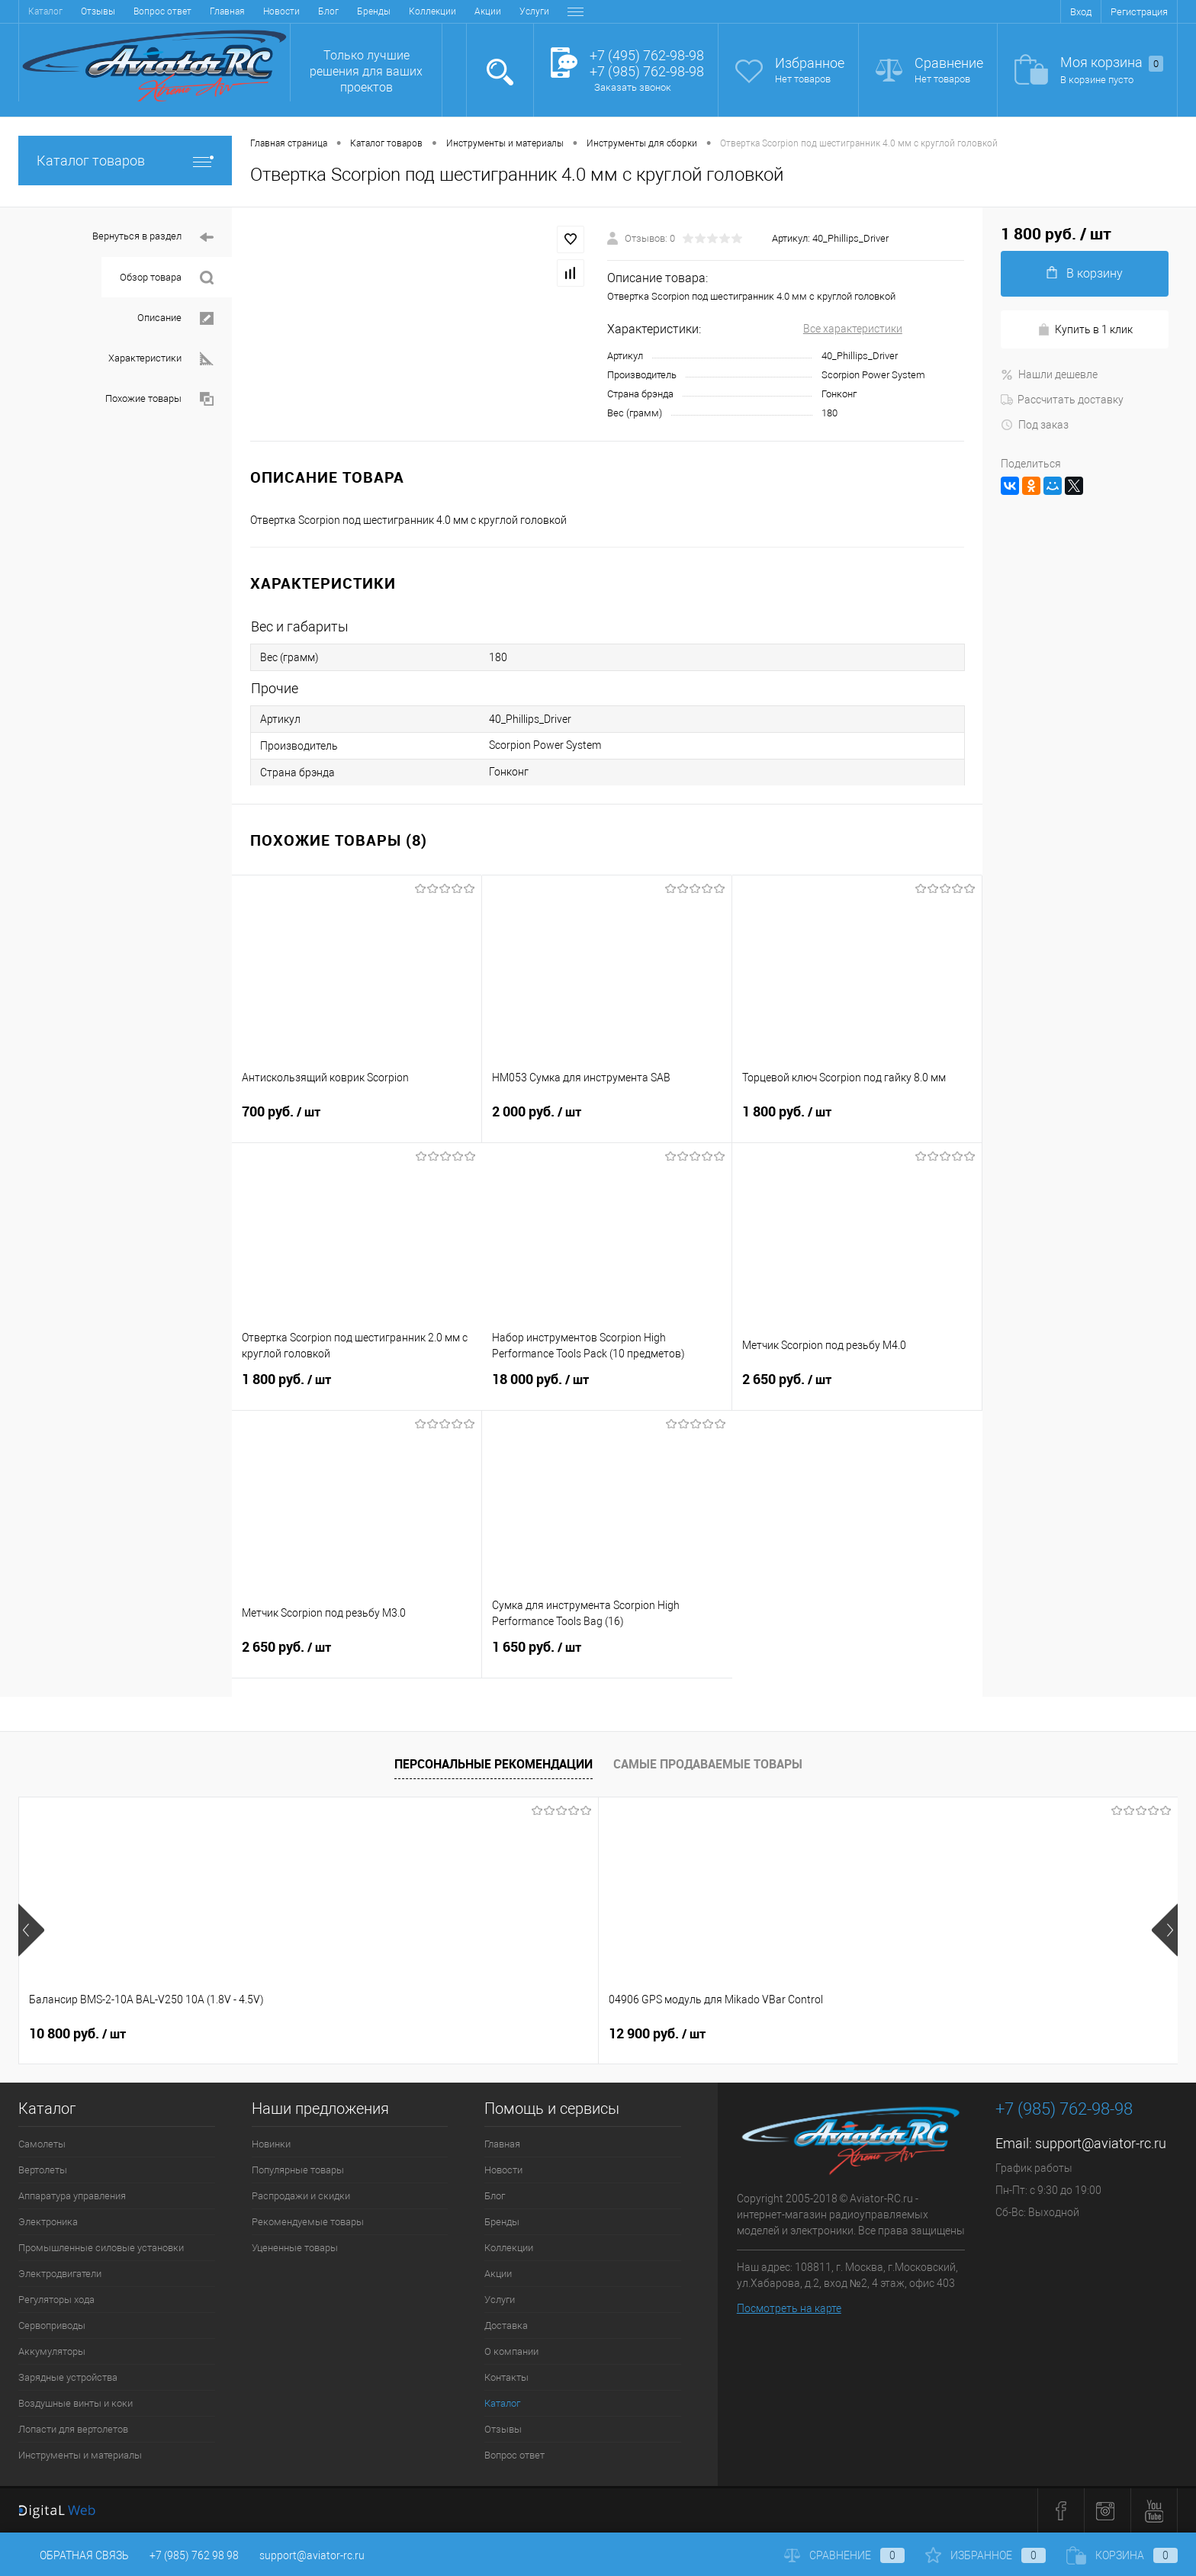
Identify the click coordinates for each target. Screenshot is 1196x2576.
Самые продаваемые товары (707, 1763)
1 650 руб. (607, 1656)
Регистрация (1139, 12)
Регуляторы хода (56, 2299)
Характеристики (161, 359)
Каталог (502, 2403)
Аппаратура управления (72, 2196)
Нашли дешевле (1049, 374)
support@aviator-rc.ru (1100, 2143)
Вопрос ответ (514, 2455)
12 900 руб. (309, 2033)
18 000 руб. (607, 1388)
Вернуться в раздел (153, 237)
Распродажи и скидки (301, 2196)
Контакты (535, 11)
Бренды (192, 11)
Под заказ (1035, 425)
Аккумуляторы (51, 2351)
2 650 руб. (857, 1388)
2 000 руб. (607, 1121)
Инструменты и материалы (80, 2455)
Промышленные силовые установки (101, 2247)
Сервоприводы (51, 2325)
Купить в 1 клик (1085, 329)
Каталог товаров (125, 160)
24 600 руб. (773, 2033)
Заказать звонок (632, 87)
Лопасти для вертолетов (73, 2429)
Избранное (809, 63)
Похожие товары (159, 399)
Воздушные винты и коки (75, 2403)
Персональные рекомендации (493, 1763)
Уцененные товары (295, 2247)
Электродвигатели (59, 2273)
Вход (1081, 12)
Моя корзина (1111, 63)
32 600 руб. (541, 2033)
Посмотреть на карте (789, 2308)
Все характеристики (852, 329)
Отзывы (503, 2429)
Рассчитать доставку (1062, 399)
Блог (147, 11)
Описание (175, 318)
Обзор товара (167, 278)
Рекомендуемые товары (308, 2222)
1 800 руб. (857, 1121)
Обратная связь (73, 2555)
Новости (100, 11)
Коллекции (251, 11)
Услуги (353, 11)
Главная (45, 11)
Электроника (48, 2222)
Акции (306, 11)
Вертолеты (42, 2170)
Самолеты (42, 2144)
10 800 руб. (77, 2033)
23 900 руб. (1004, 2033)
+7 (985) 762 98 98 (194, 2555)
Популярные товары (298, 2170)
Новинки (271, 2144)
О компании (470, 11)
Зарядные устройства (67, 2377)
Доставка (406, 11)
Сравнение (949, 63)
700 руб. (356, 1121)
